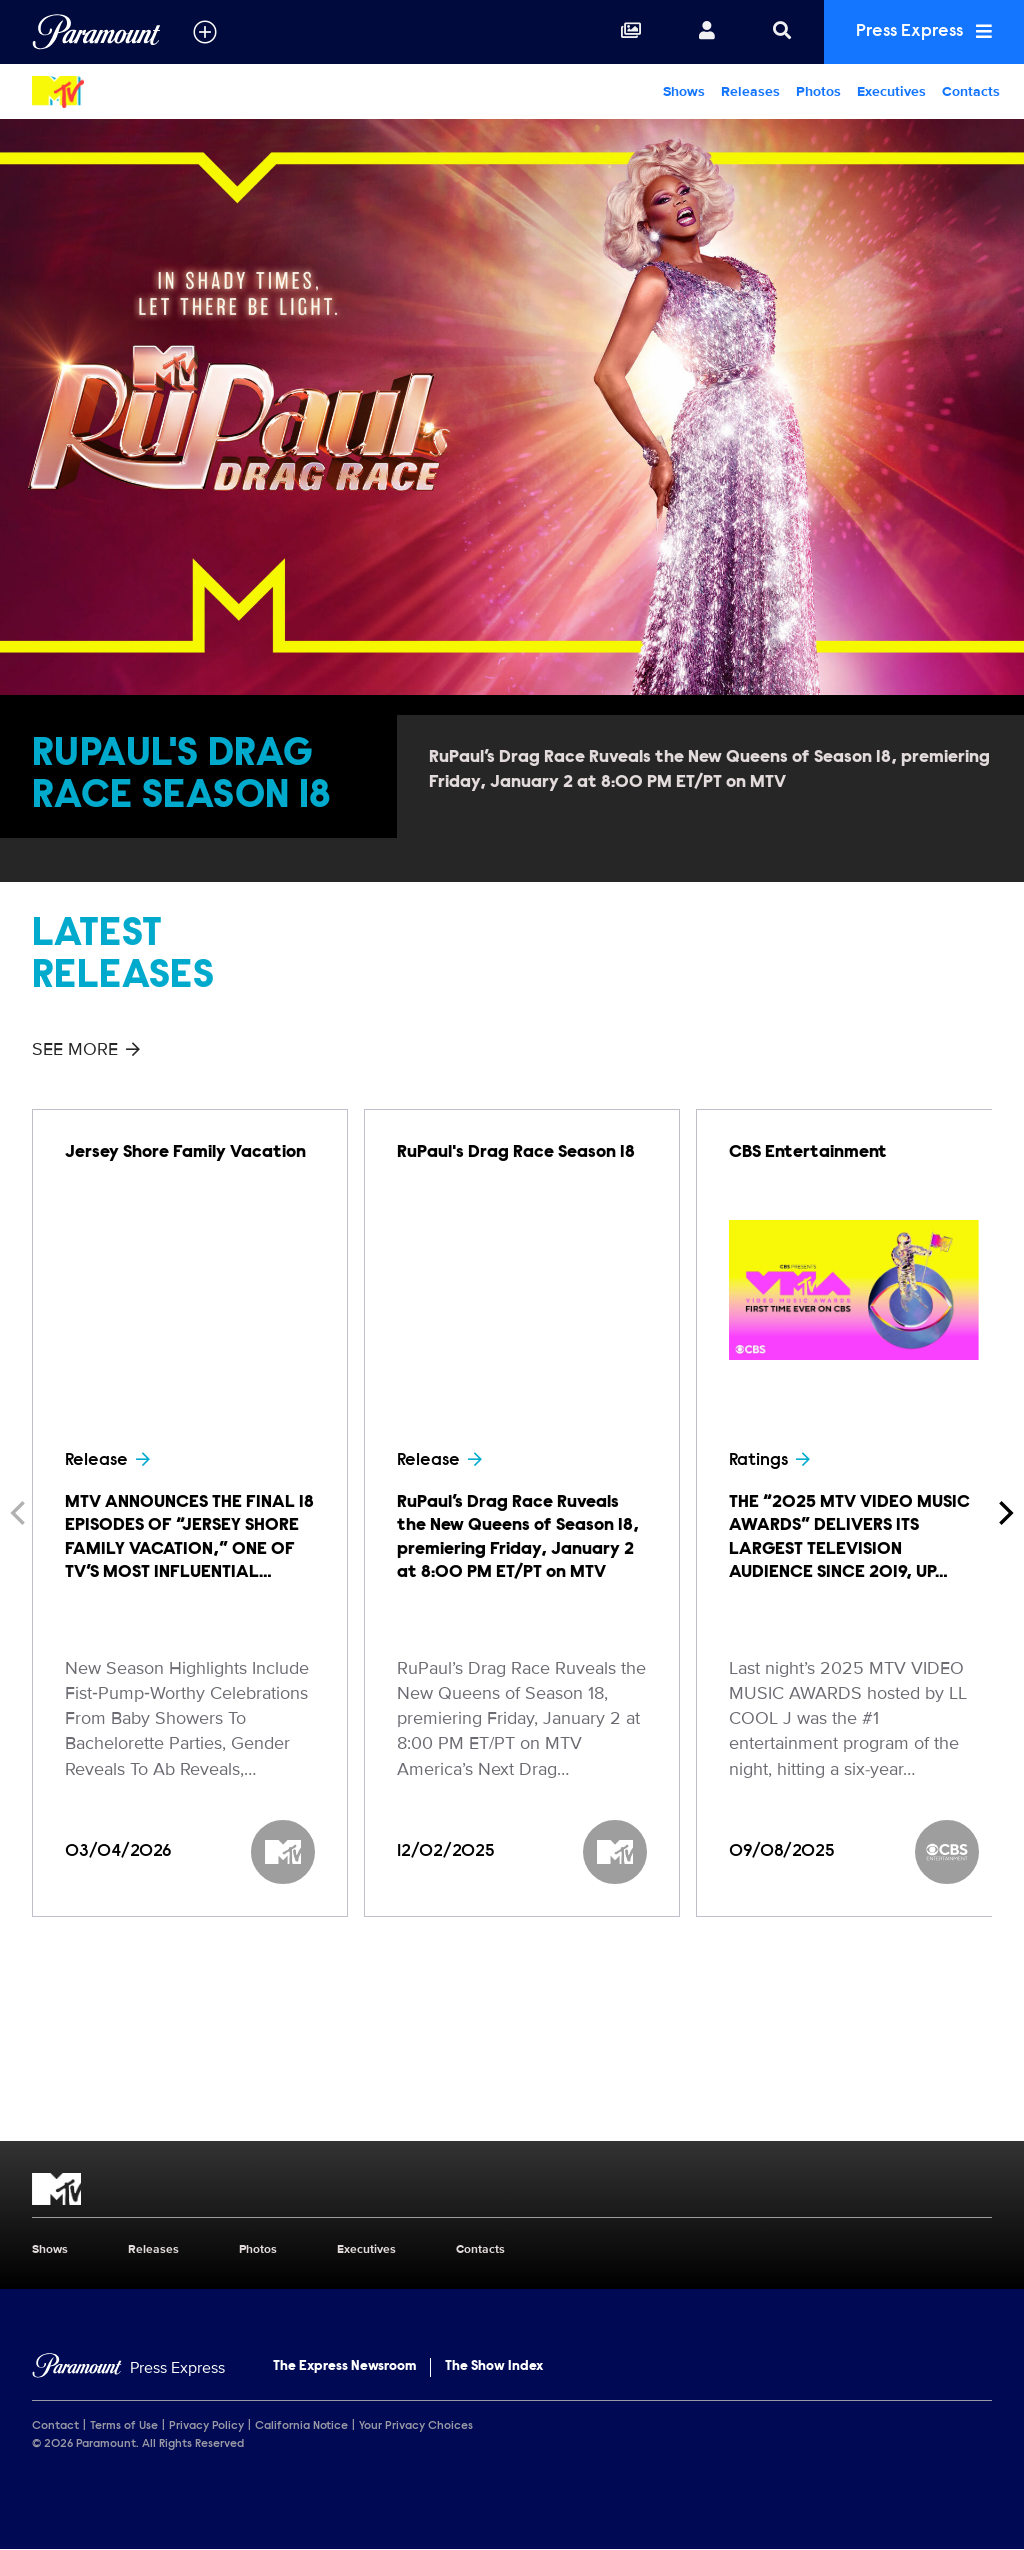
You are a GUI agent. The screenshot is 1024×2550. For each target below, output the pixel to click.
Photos (818, 91)
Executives (891, 91)
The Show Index (494, 2367)
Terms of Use (124, 2426)
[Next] (1004, 1513)
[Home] (128, 2368)
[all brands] (205, 32)
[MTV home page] (512, 2189)
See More (86, 1049)
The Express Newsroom (344, 2367)
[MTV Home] (128, 92)
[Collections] (631, 32)
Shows (684, 91)
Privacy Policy (206, 2426)
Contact (55, 2426)
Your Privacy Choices (416, 2426)
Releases (750, 91)
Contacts (971, 91)
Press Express (924, 31)
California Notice (301, 2426)
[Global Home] (96, 32)
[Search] (782, 32)
